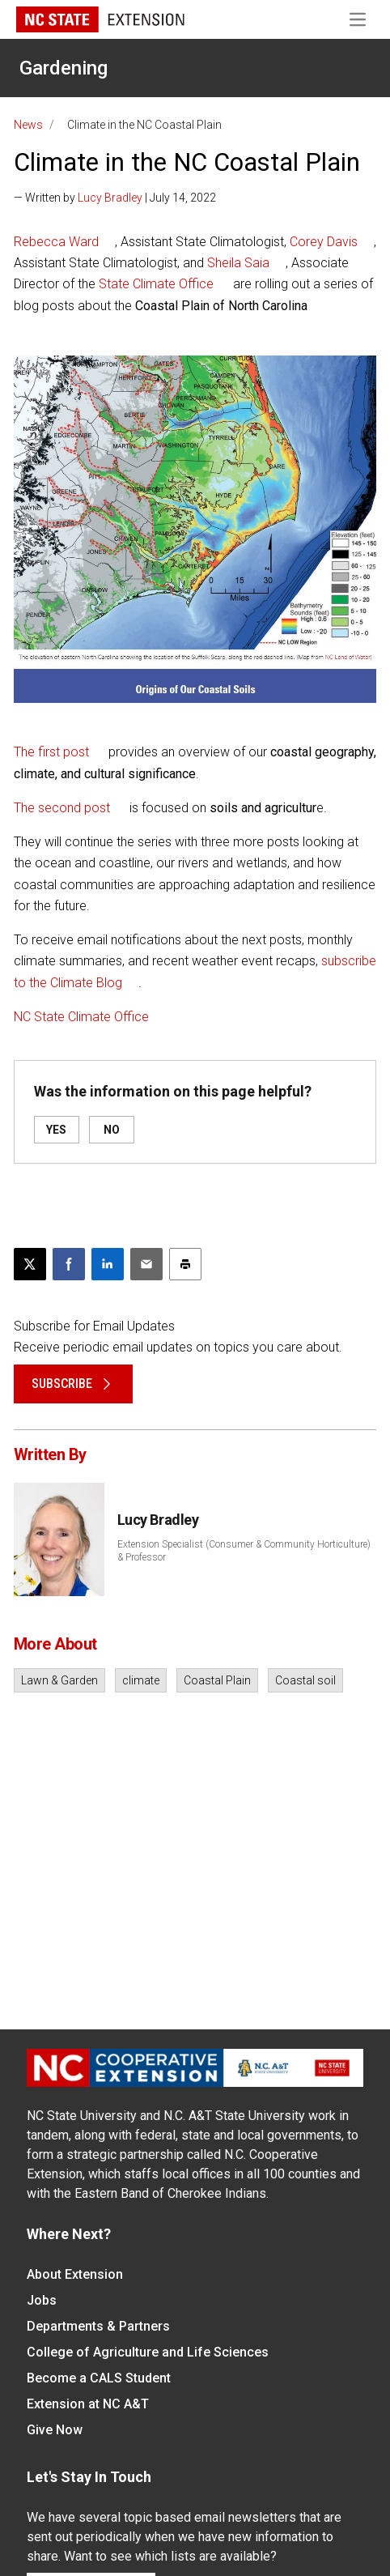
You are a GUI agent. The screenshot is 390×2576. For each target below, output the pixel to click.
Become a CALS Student (99, 2378)
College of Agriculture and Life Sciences (148, 2352)
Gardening (63, 68)
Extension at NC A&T (88, 2404)
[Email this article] (146, 1264)
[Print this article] (185, 1264)
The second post (62, 807)
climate (140, 1680)
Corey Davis (324, 241)
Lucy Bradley (110, 197)
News (28, 124)
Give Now (55, 2430)
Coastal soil (305, 1680)
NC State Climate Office (81, 1016)
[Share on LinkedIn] (107, 1264)
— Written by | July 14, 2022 (115, 197)
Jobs (42, 2300)
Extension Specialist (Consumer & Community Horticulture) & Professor (244, 1551)
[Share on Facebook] (69, 1264)
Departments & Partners (98, 2326)
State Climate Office (156, 284)
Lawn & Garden (59, 1680)
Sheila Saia (238, 262)
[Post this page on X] (30, 1264)
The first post (51, 752)
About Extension (75, 2274)
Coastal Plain (217, 1680)
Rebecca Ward (56, 241)
